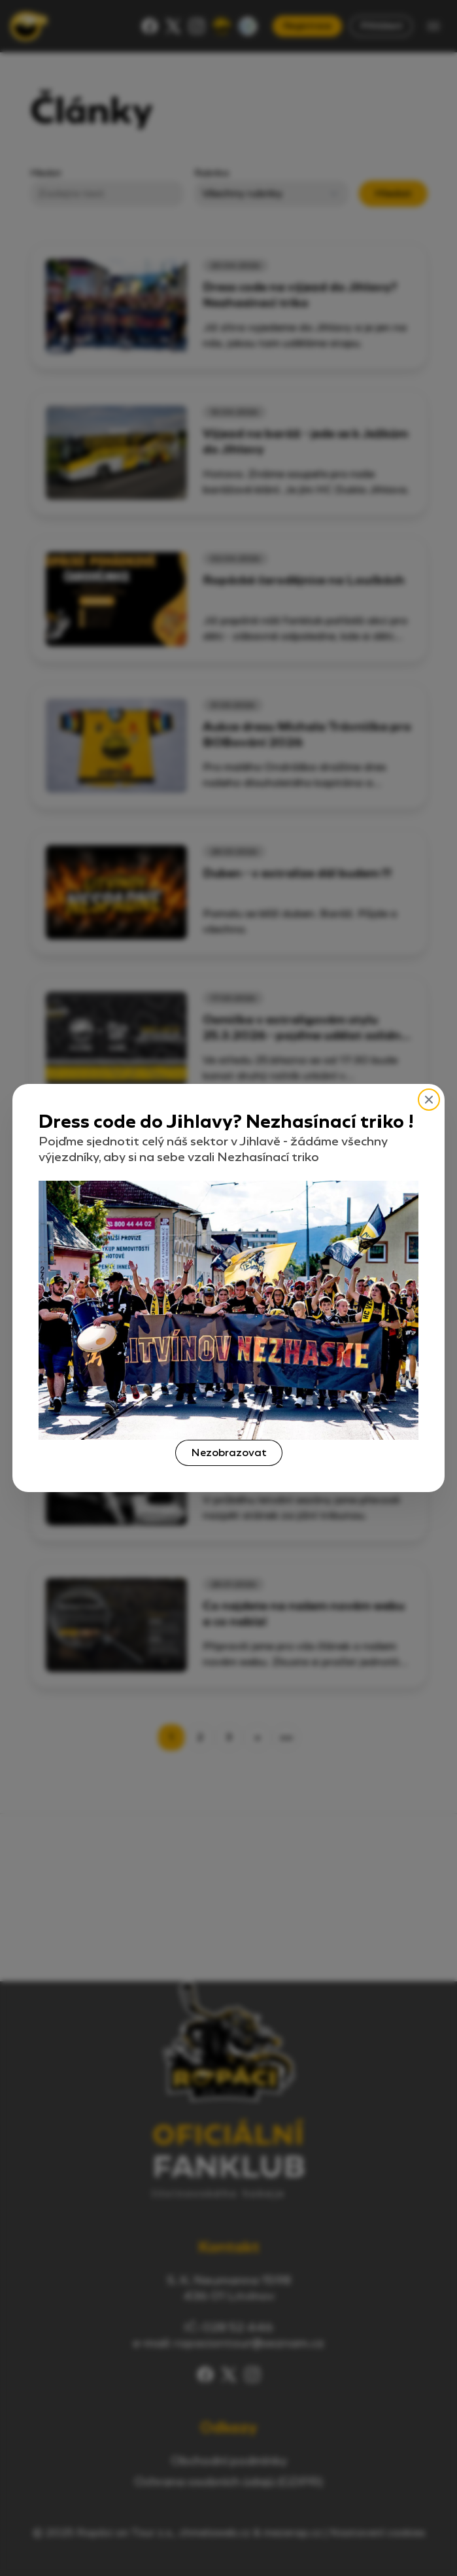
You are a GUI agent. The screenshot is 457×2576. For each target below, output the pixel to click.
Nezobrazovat (229, 1452)
